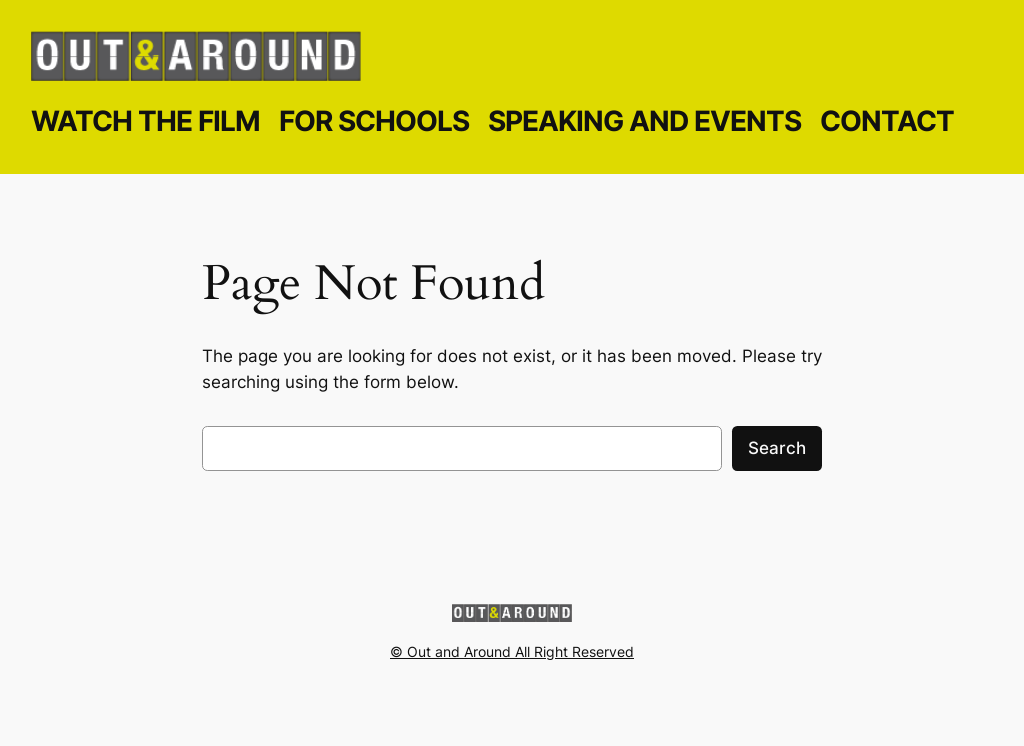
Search (777, 448)
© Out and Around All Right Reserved (512, 651)
